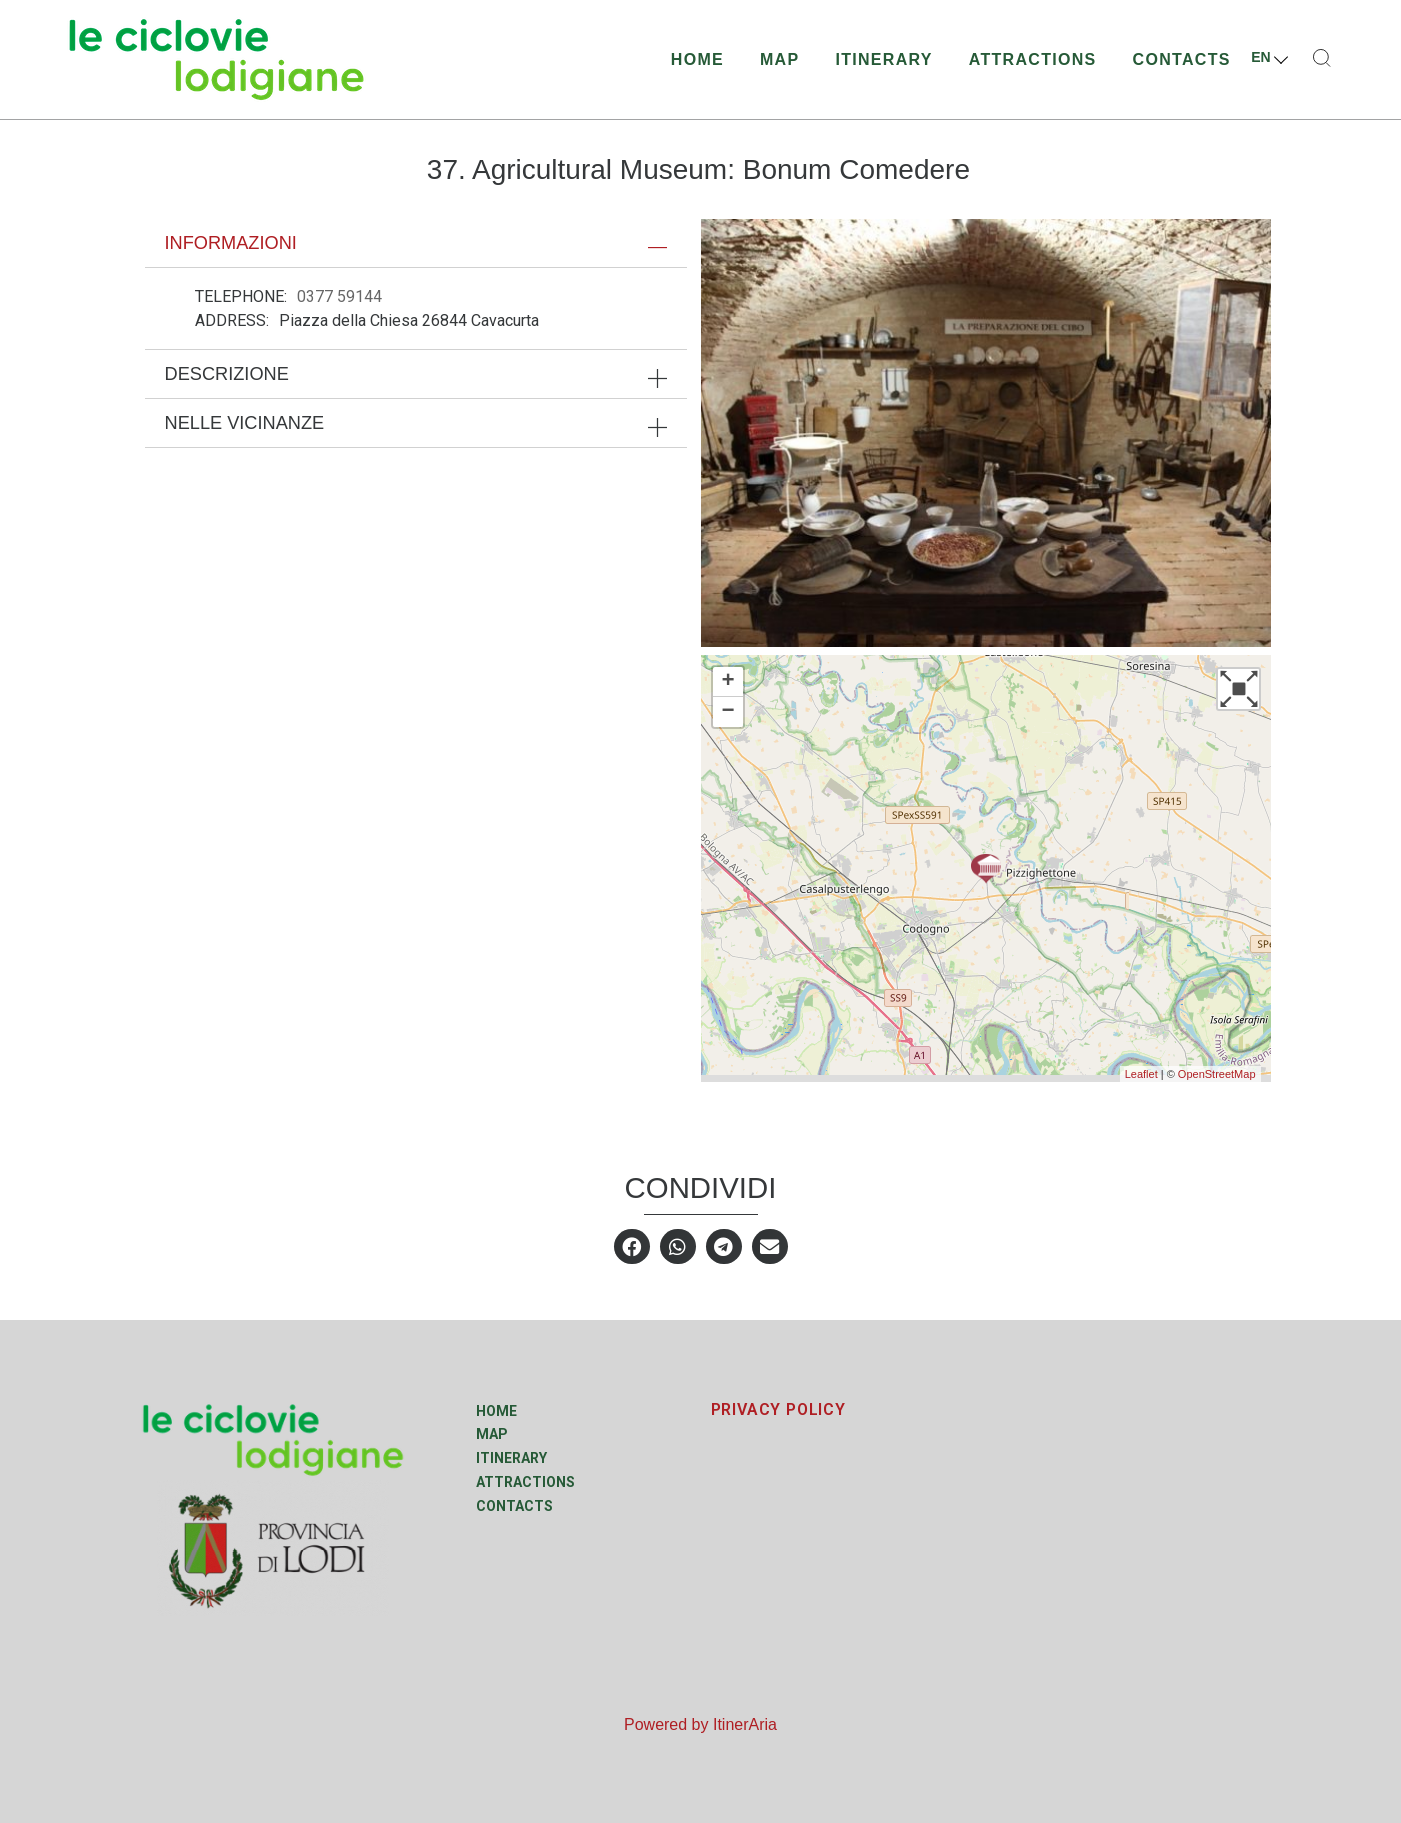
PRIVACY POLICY (778, 1409)
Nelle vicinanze (245, 423)
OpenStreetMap (1217, 1074)
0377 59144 (339, 296)
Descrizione (227, 374)
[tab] (416, 243)
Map (779, 59)
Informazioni (231, 243)
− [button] (727, 712)
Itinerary (883, 59)
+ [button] (727, 682)
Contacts (1182, 59)
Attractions (1033, 59)
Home (697, 59)
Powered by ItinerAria (700, 1724)
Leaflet (1141, 1074)
